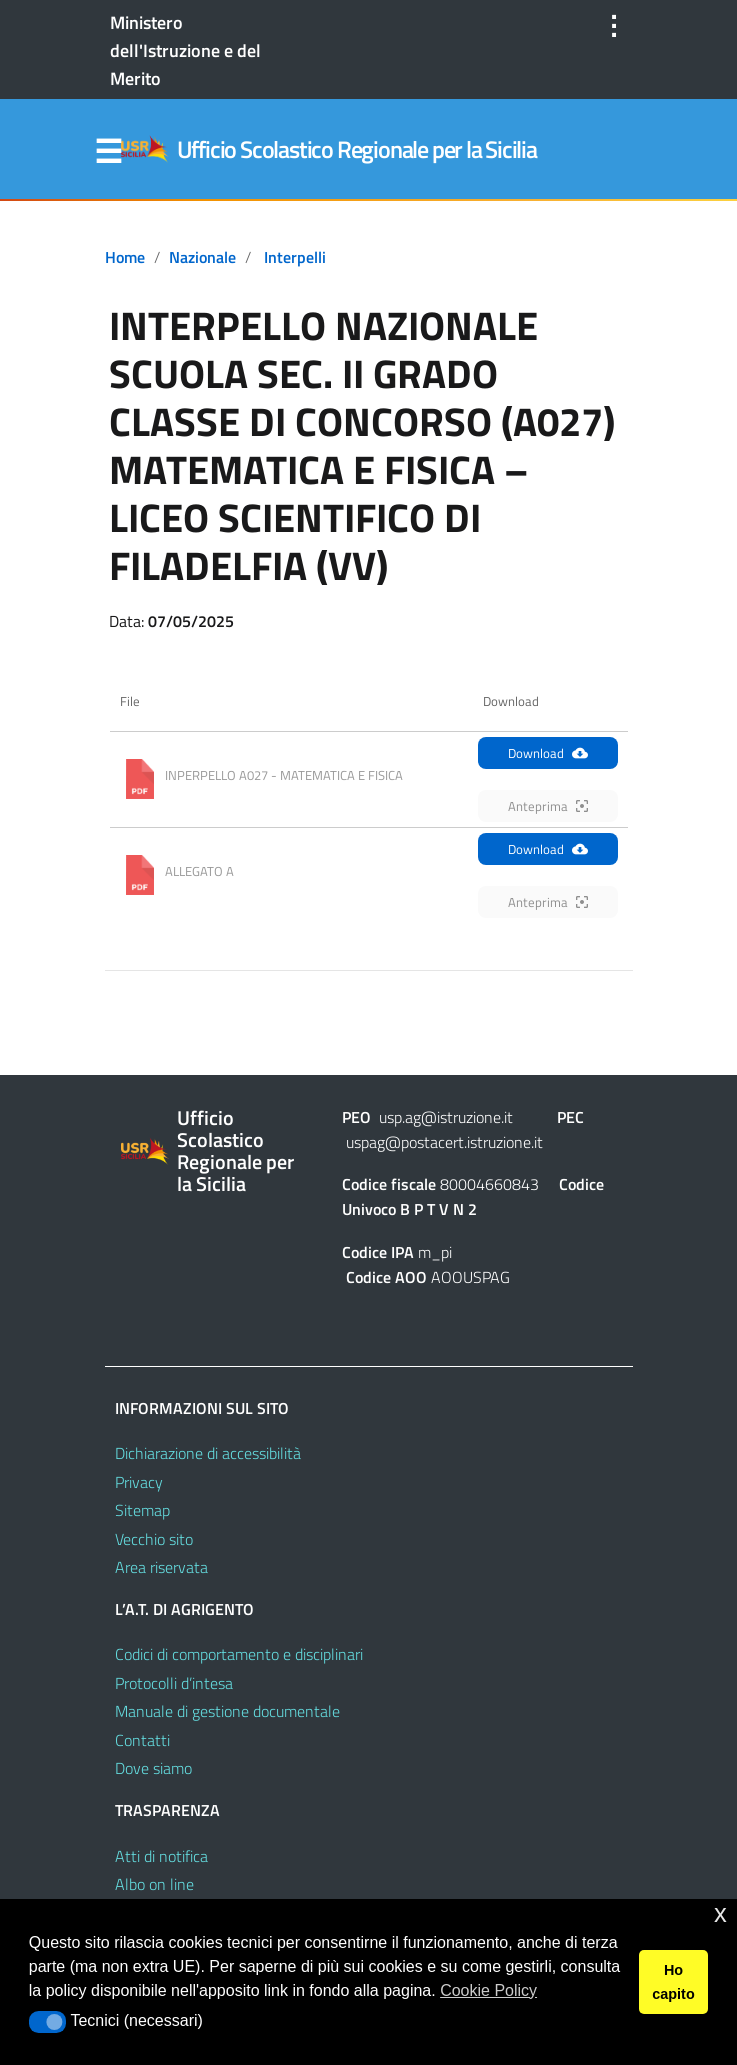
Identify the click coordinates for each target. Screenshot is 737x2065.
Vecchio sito (154, 1539)
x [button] (720, 1913)
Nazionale (202, 257)
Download (548, 753)
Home (125, 257)
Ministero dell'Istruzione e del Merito (185, 50)
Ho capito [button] (673, 1982)
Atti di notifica (161, 1856)
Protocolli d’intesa (174, 1683)
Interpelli (295, 257)
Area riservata (161, 1567)
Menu (109, 152)
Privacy (139, 1482)
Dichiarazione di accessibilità (208, 1453)
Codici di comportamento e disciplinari (239, 1654)
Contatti (142, 1740)
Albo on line (154, 1884)
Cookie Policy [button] (488, 1990)
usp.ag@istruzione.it (446, 1117)
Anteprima (548, 806)
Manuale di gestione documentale (227, 1711)
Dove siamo (153, 1768)
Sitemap (142, 1510)
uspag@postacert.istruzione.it (444, 1142)
